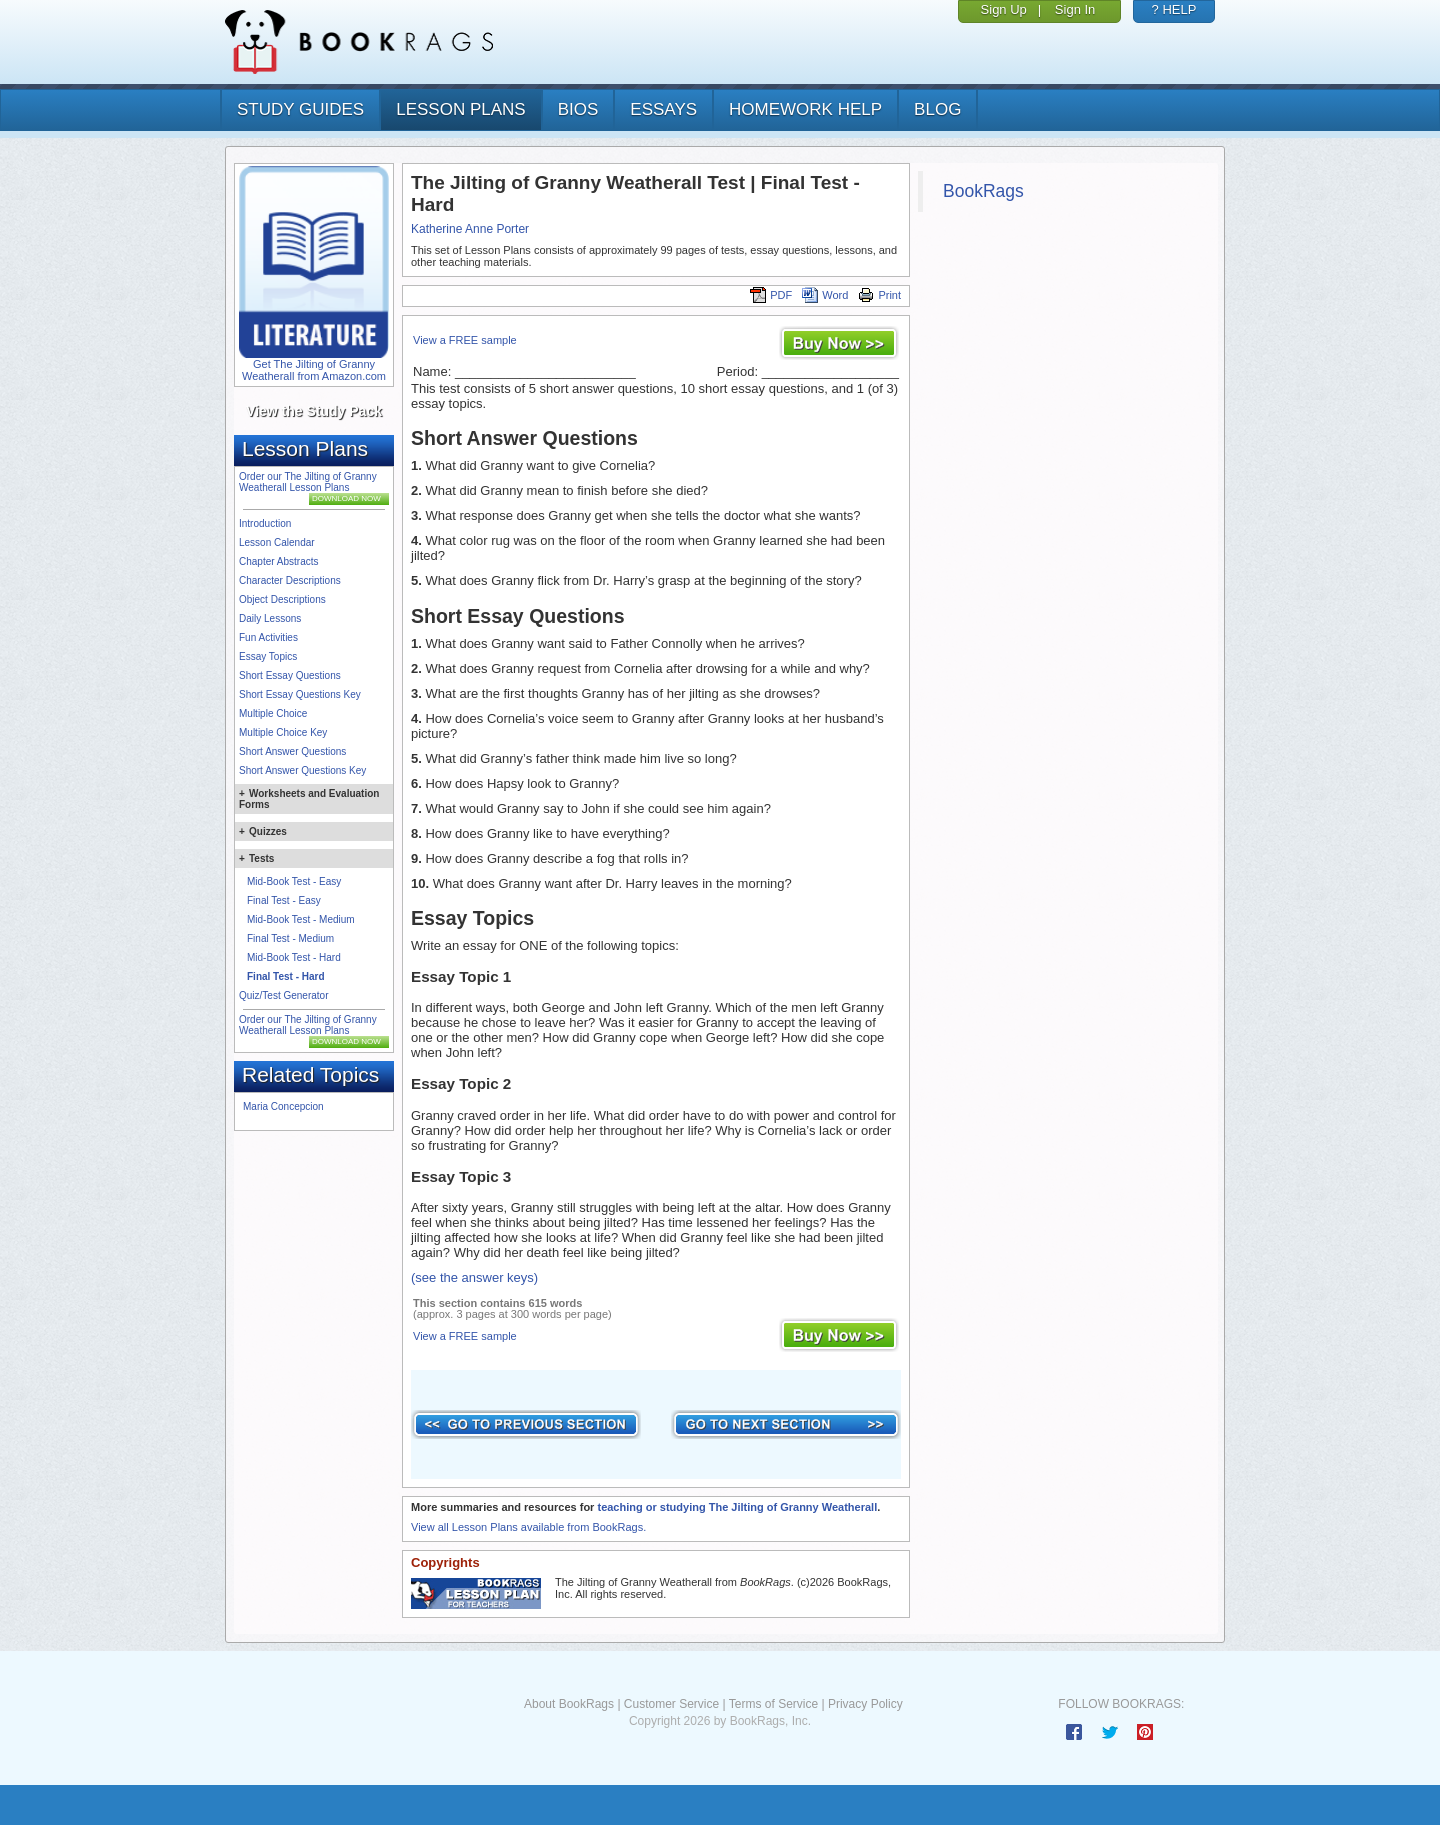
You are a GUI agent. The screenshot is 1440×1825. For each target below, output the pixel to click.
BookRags (983, 191)
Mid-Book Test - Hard (294, 957)
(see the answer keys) (474, 1277)
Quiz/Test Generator (283, 995)
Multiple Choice (273, 713)
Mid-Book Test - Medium (301, 919)
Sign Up (1004, 9)
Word (825, 295)
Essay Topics (268, 656)
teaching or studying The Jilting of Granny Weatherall (737, 1507)
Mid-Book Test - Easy (294, 881)
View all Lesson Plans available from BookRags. (528, 1527)
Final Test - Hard (286, 976)
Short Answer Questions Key (302, 770)
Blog (937, 109)
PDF (771, 295)
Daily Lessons (270, 618)
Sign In (1075, 9)
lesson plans (460, 109)
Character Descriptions (290, 580)
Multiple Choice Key (283, 732)
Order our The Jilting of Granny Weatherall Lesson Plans (308, 482)
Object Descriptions (282, 599)
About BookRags (569, 1704)
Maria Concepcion (283, 1106)
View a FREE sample (465, 340)
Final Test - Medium (290, 938)
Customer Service (671, 1704)
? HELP (1174, 9)
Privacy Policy (865, 1704)
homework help (805, 109)
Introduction (265, 523)
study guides (300, 109)
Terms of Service (773, 1704)
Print (879, 295)
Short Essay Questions (290, 675)
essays (663, 109)
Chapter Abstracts (278, 561)
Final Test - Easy (284, 900)
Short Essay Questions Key (300, 694)
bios (578, 109)
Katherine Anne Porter (470, 229)
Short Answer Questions (292, 751)
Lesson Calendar (277, 542)
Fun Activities (268, 637)
